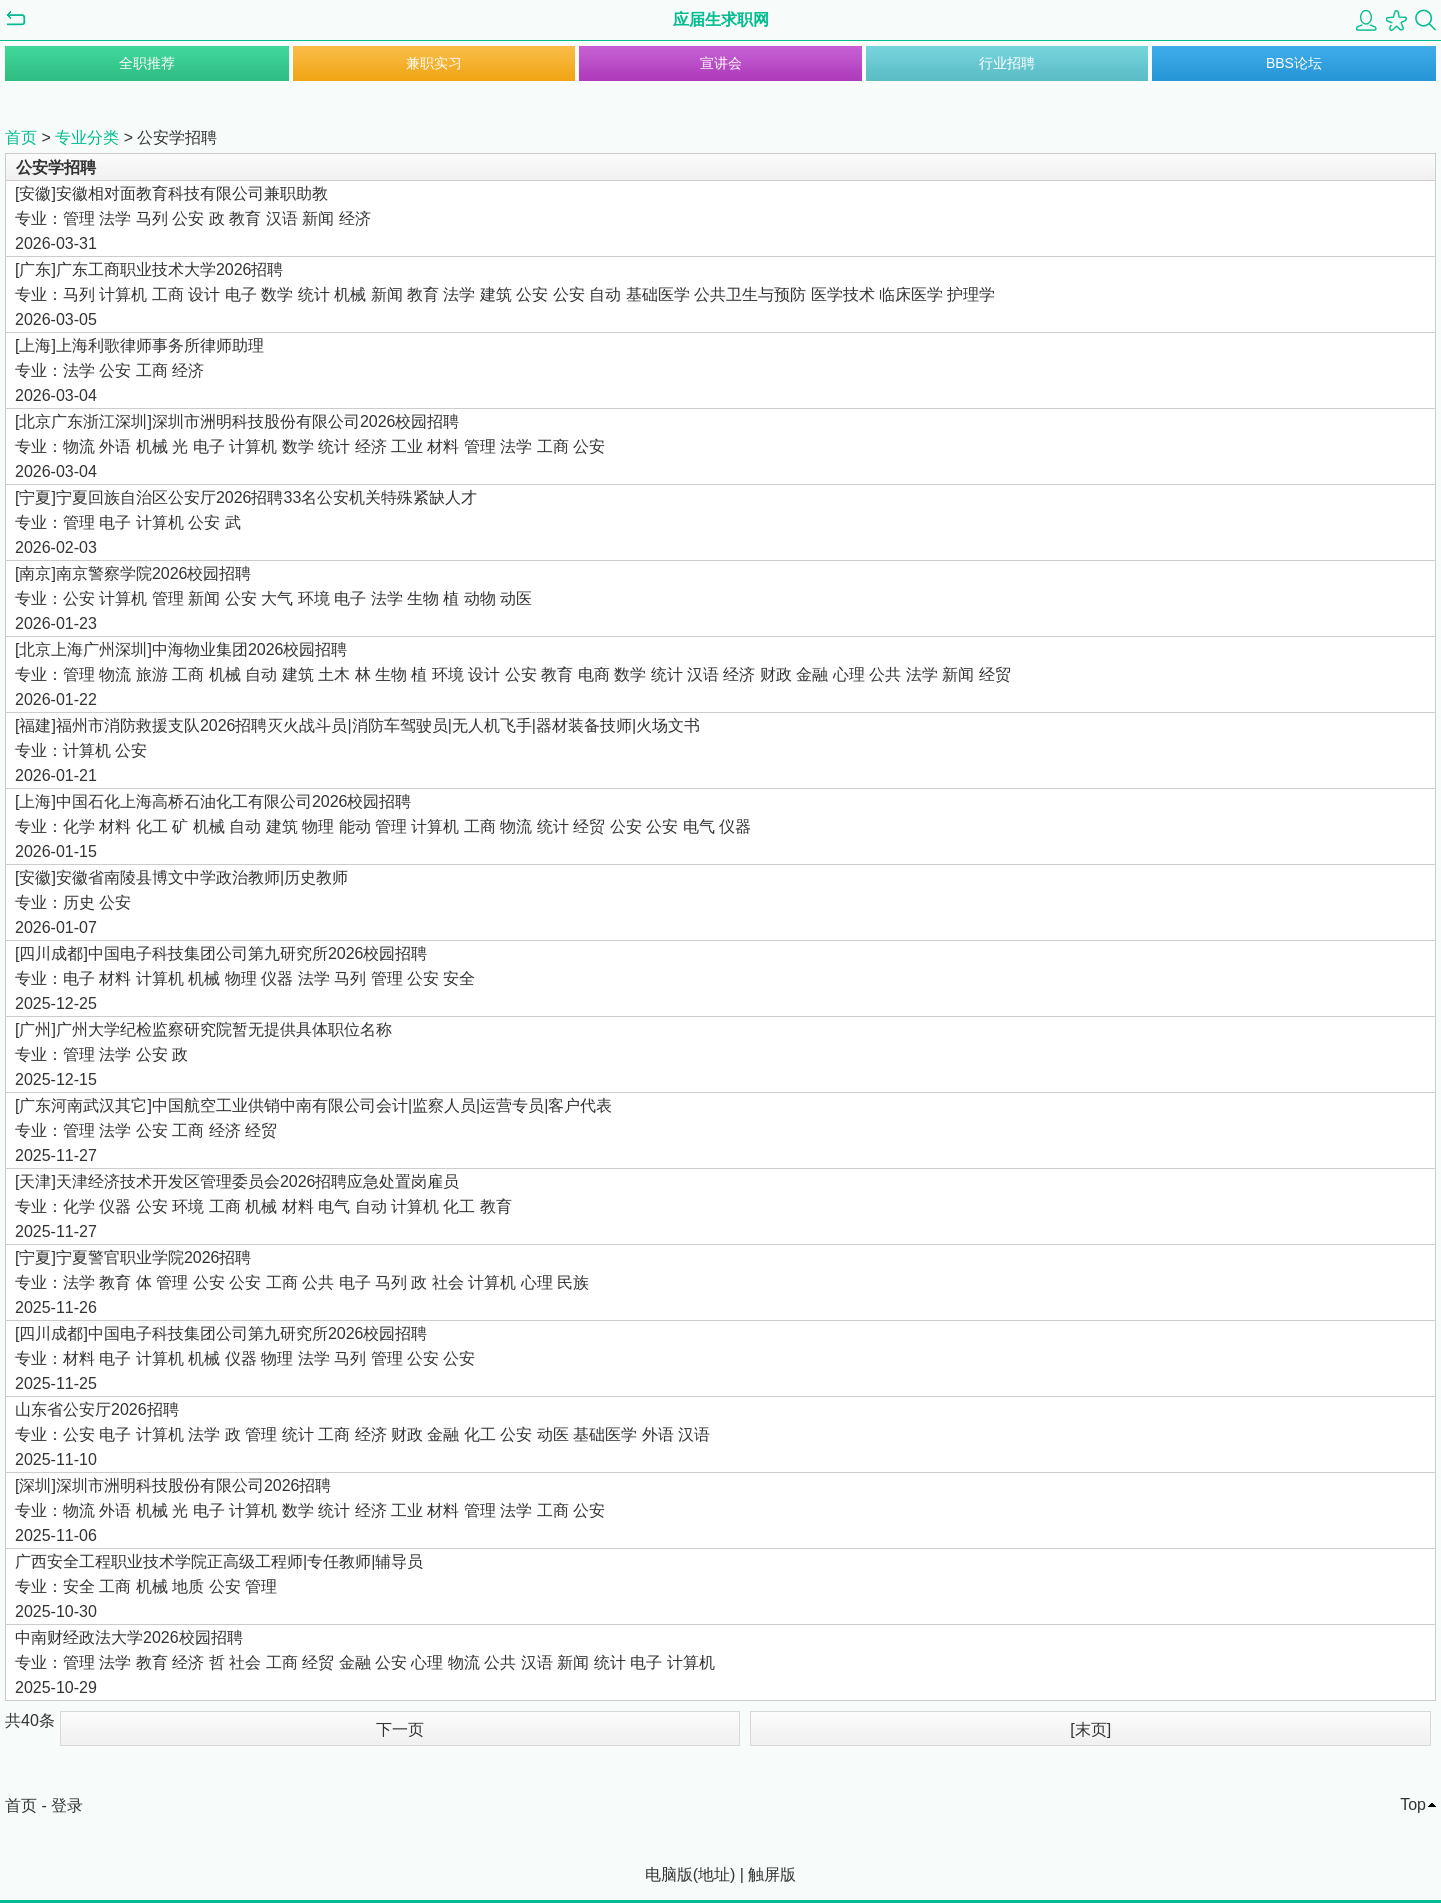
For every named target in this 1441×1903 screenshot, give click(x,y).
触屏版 (772, 1874)
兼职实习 (434, 63)
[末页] (1090, 1729)
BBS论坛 (1294, 63)
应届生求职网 (721, 19)
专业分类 (87, 137)
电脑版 (669, 1874)
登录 (67, 1805)
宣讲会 (721, 63)
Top (1413, 1804)
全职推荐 (147, 63)
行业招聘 (1007, 63)
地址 (714, 1874)
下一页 (400, 1729)
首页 (21, 137)
